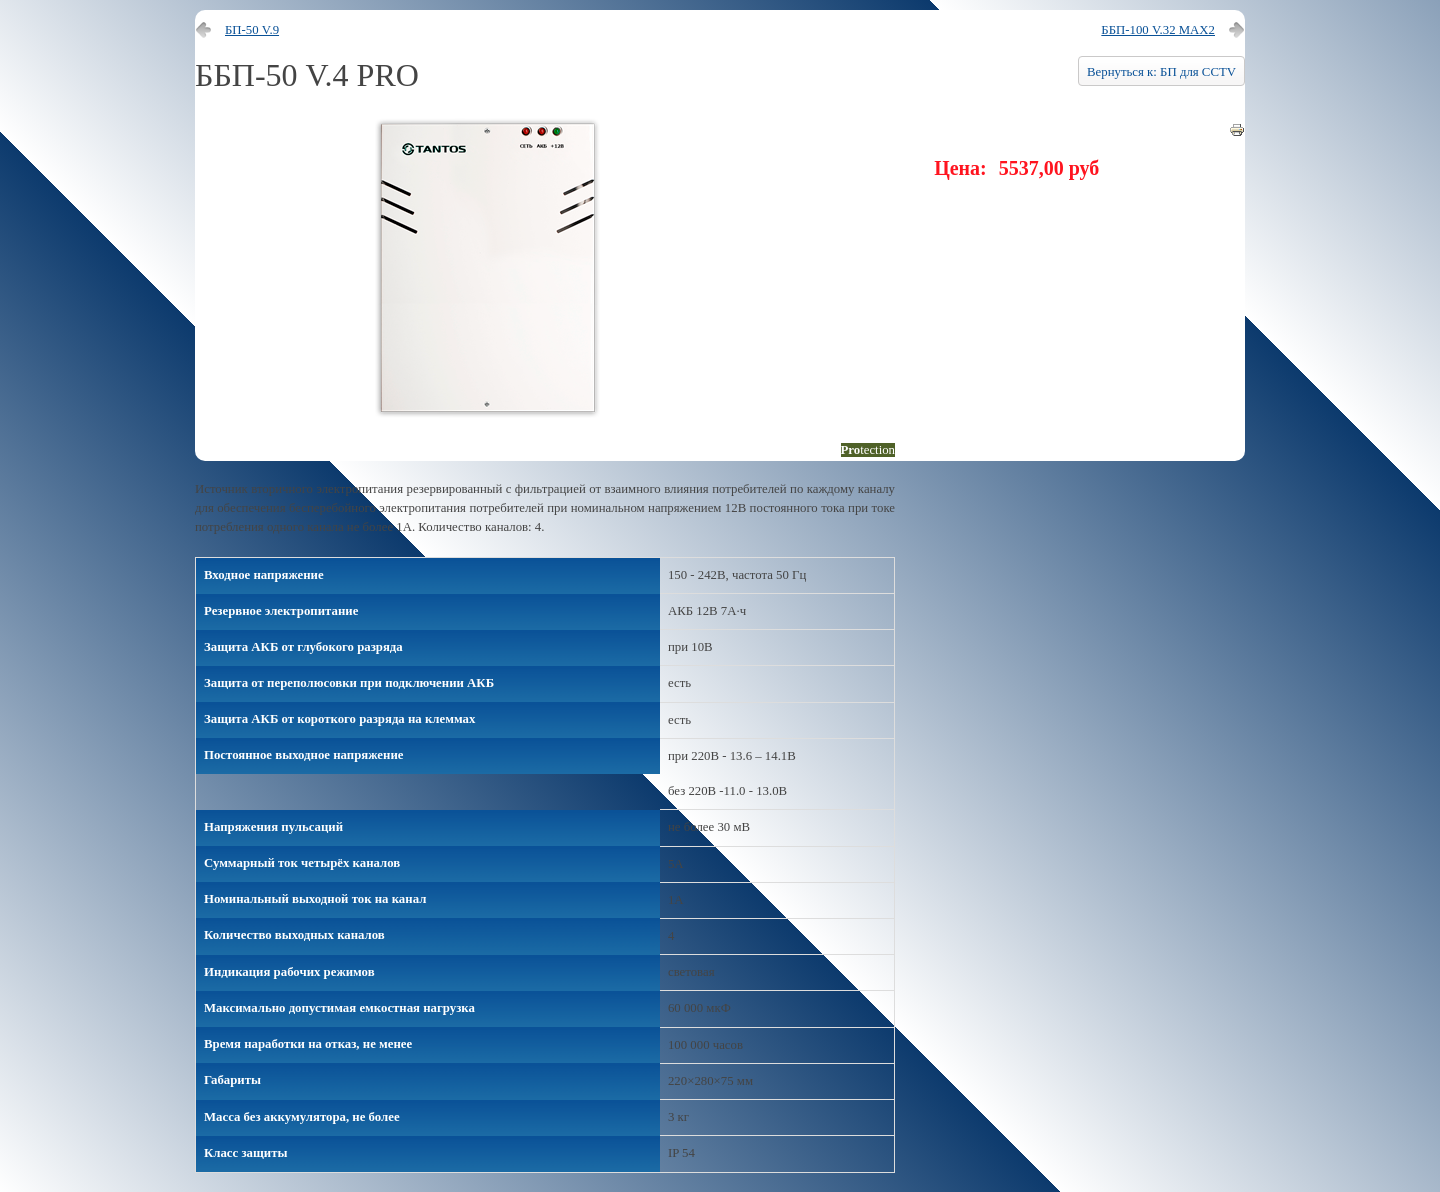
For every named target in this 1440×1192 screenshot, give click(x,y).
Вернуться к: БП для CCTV (1161, 72)
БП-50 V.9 (252, 30)
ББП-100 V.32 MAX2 (1158, 30)
